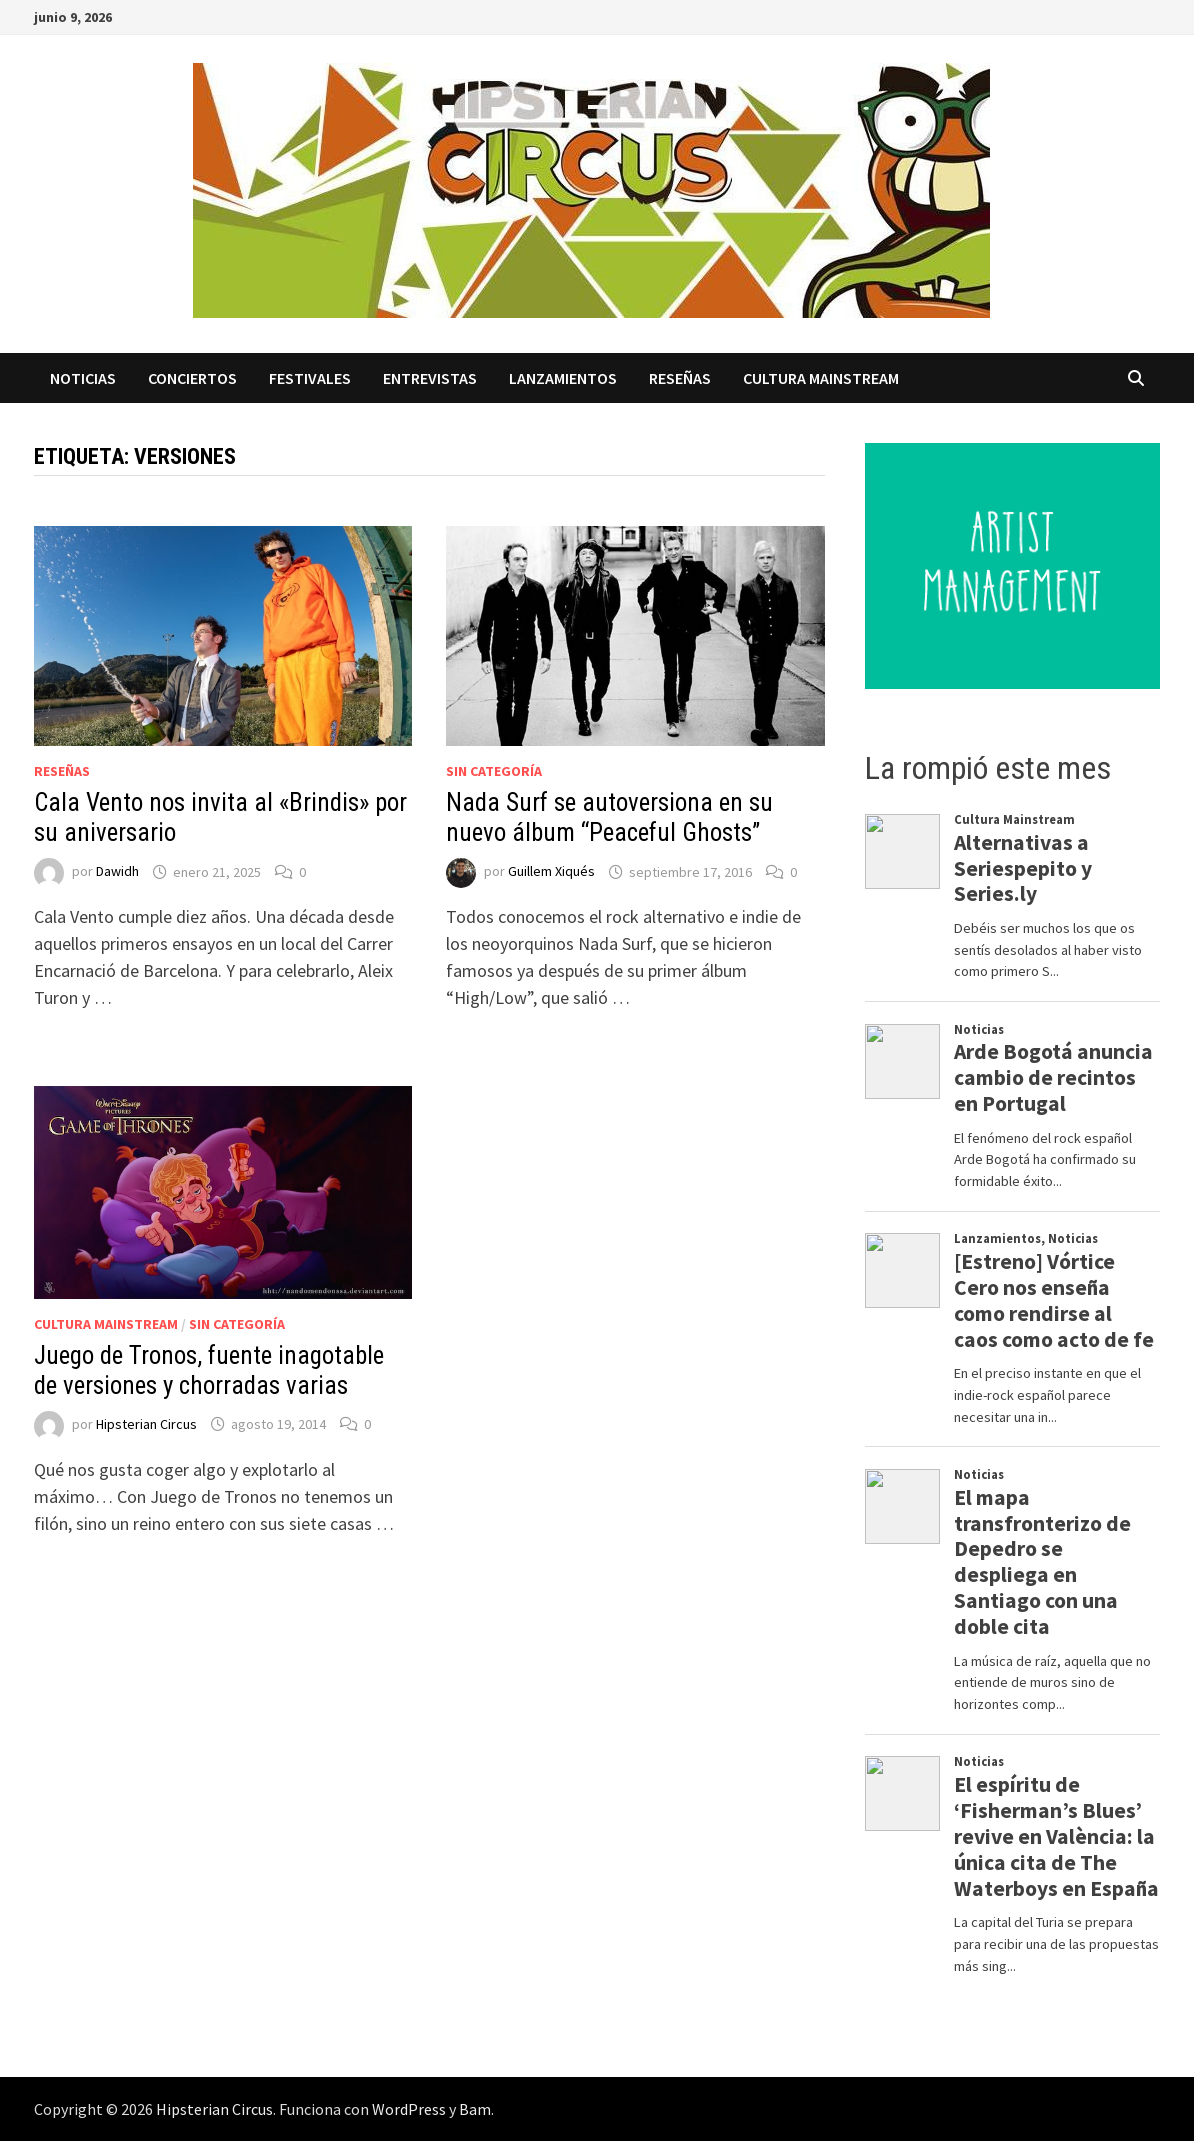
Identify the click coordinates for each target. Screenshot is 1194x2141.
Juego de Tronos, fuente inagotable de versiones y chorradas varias (209, 1370)
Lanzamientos (563, 378)
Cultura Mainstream (821, 378)
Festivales (310, 378)
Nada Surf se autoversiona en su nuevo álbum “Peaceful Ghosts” (609, 817)
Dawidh (117, 872)
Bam (475, 2109)
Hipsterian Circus (146, 1424)
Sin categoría (494, 771)
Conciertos (192, 378)
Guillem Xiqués (551, 872)
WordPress (409, 2109)
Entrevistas (430, 378)
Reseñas (680, 378)
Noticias (83, 378)
